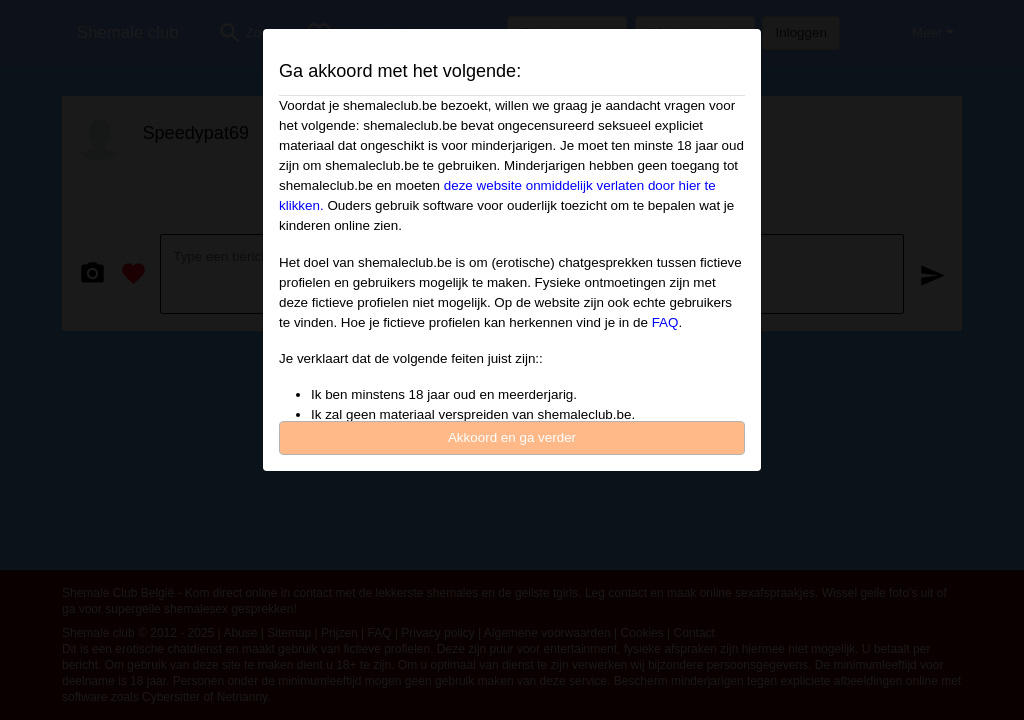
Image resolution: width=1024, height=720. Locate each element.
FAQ (665, 322)
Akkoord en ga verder (512, 437)
